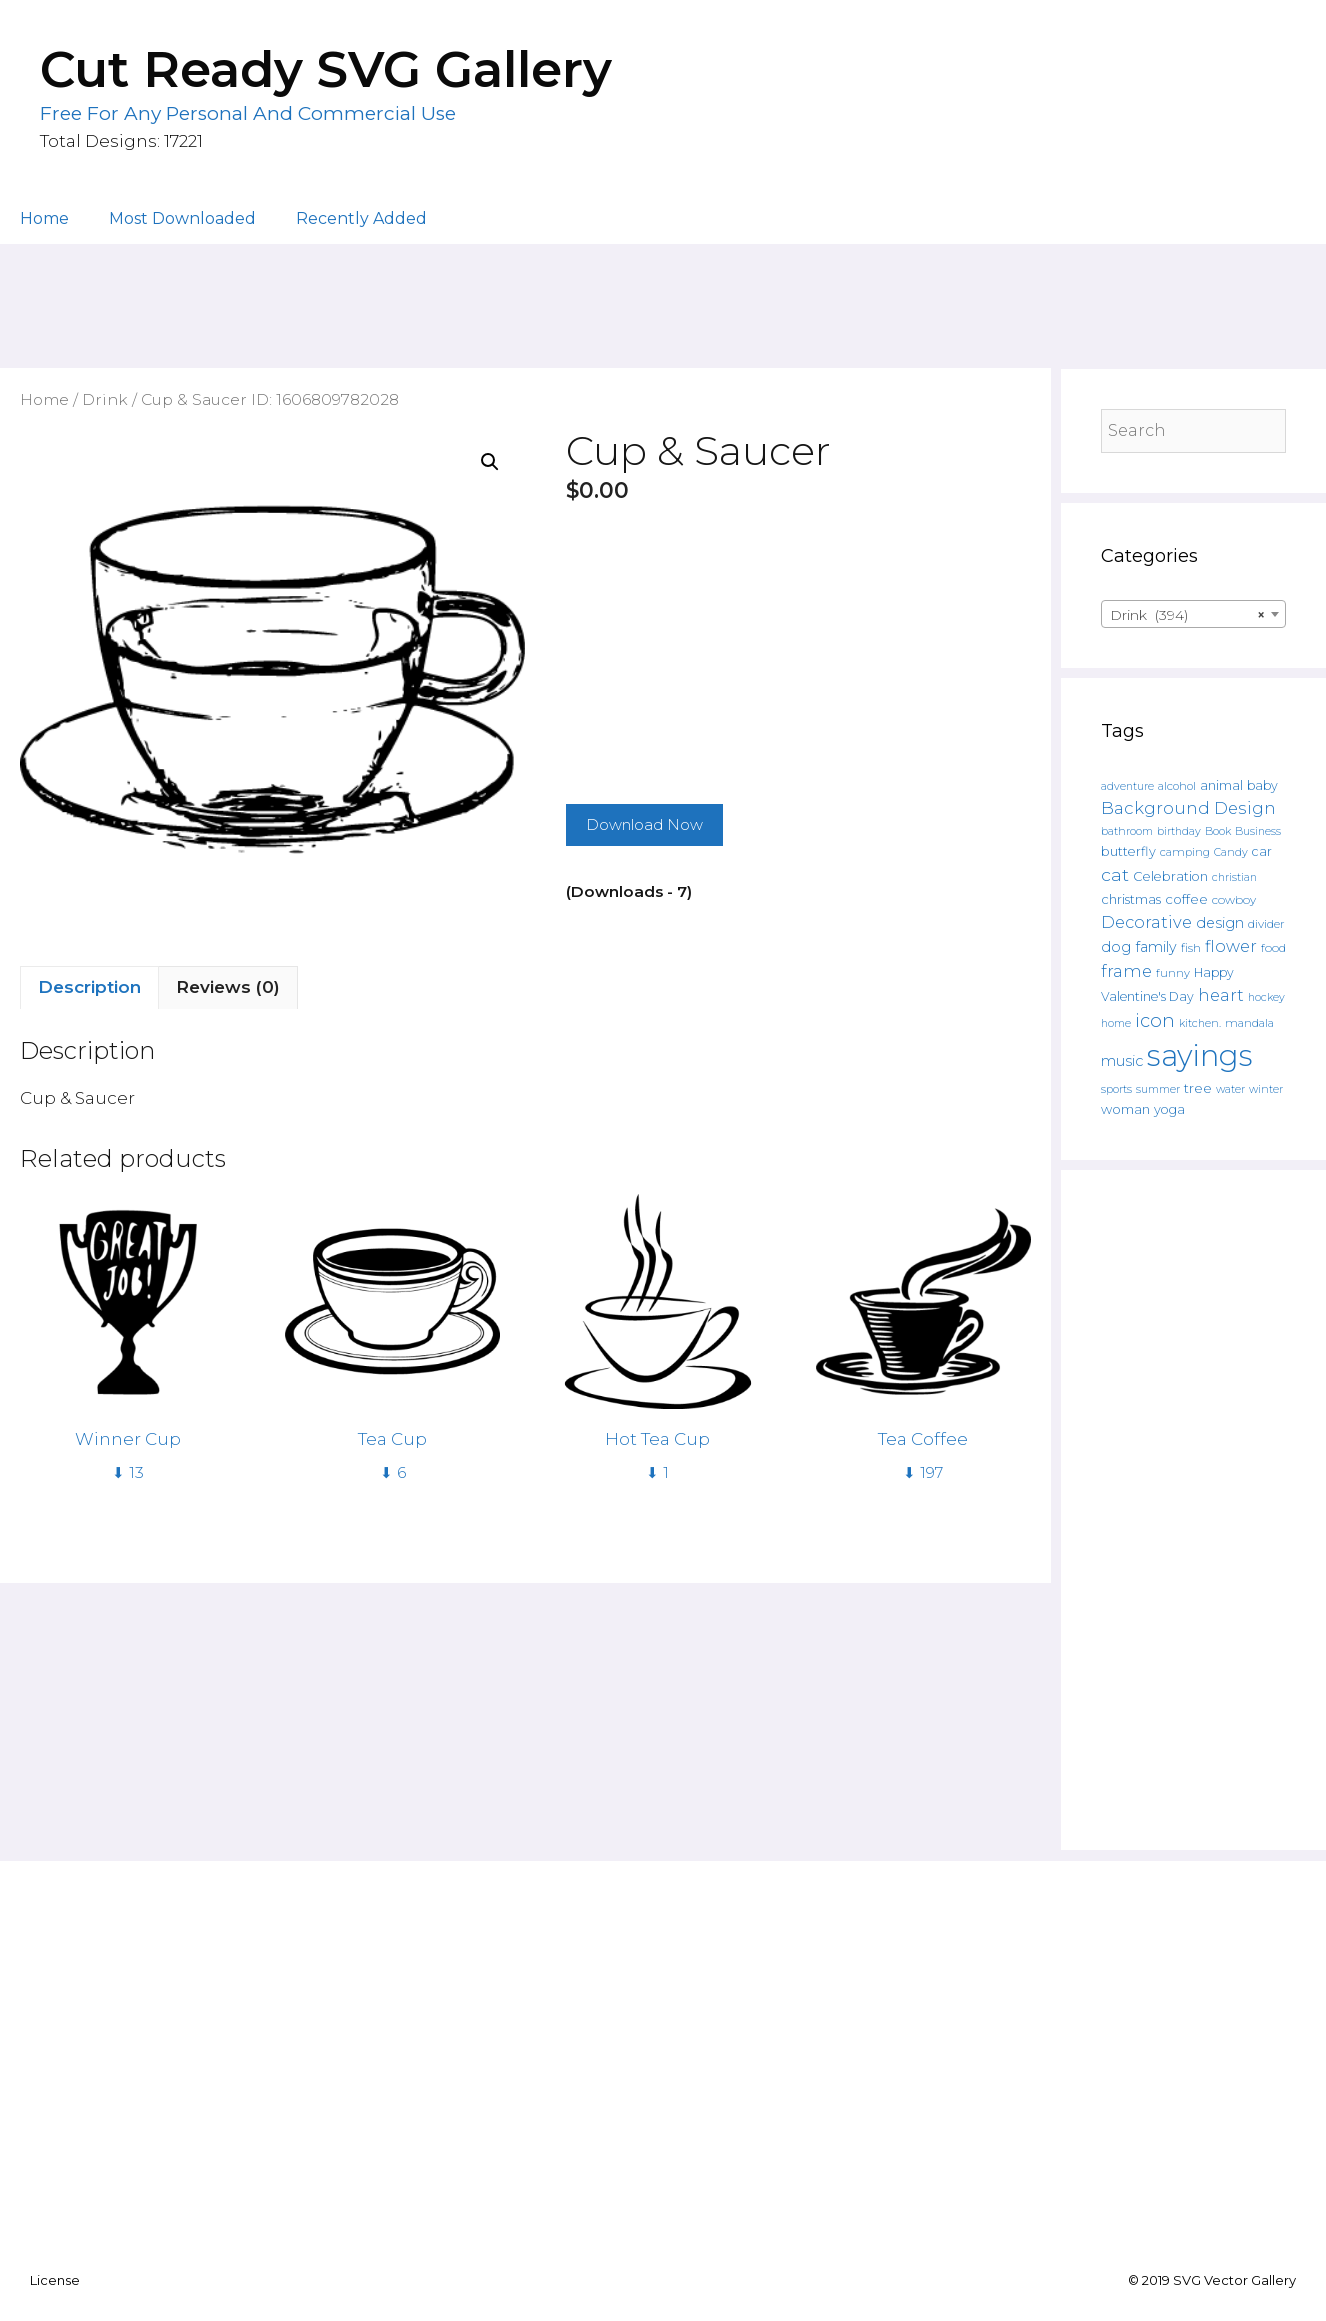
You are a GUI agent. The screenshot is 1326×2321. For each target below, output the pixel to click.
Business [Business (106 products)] (1258, 831)
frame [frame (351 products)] (1126, 971)
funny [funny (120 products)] (1173, 973)
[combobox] (1193, 614)
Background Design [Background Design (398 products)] (1188, 808)
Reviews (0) (228, 987)
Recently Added (361, 218)
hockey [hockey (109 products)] (1266, 997)
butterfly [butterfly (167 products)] (1128, 851)
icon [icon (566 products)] (1155, 1020)
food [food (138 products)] (1273, 948)
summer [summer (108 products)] (1158, 1089)
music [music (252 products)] (1122, 1061)
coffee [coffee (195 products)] (1186, 899)
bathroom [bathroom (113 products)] (1127, 831)
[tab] (89, 988)
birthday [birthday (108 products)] (1179, 831)
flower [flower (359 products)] (1231, 946)
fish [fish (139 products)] (1191, 947)
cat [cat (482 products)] (1115, 874)
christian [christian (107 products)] (1234, 877)
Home (44, 218)
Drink (105, 399)
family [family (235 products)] (1156, 947)
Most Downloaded (182, 218)
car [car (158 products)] (1262, 851)
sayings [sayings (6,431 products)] (1200, 1055)
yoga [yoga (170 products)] (1169, 1109)
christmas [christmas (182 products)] (1131, 899)
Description (89, 987)
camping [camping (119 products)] (1185, 852)
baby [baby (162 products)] (1262, 785)
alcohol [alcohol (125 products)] (1177, 786)
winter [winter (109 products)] (1266, 1089)
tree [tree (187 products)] (1198, 1088)
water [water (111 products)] (1230, 1089)
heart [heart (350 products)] (1221, 995)
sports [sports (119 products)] (1116, 1089)
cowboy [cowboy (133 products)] (1234, 900)
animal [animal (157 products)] (1221, 785)
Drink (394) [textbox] (1187, 615)
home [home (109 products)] (1116, 1023)
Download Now (644, 824)
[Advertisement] (663, 297)
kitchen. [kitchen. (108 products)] (1200, 1023)
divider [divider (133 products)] (1266, 924)
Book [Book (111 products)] (1218, 831)
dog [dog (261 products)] (1116, 947)
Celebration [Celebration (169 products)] (1170, 876)
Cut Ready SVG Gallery (326, 69)
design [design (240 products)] (1220, 923)
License (55, 2280)
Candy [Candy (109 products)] (1231, 852)
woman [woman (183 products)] (1125, 1109)
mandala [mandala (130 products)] (1249, 1023)
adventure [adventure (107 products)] (1127, 786)
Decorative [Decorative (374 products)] (1146, 922)
